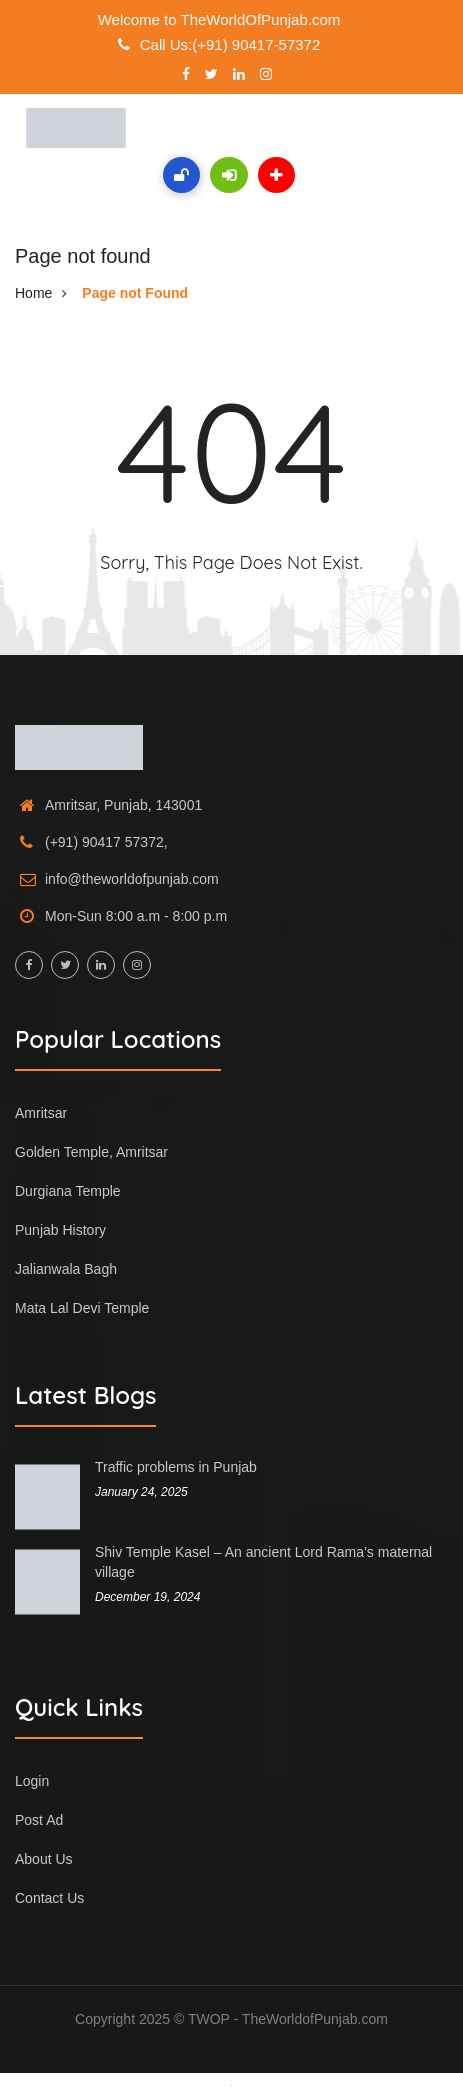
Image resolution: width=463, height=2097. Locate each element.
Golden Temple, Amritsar (91, 1152)
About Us (44, 1859)
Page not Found (135, 293)
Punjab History (60, 1230)
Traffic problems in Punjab (176, 1467)
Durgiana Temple (68, 1191)
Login (32, 1781)
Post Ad (39, 1820)
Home (33, 293)
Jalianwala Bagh (66, 1269)
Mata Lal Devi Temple (82, 1308)
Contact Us (49, 1898)
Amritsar (41, 1113)
